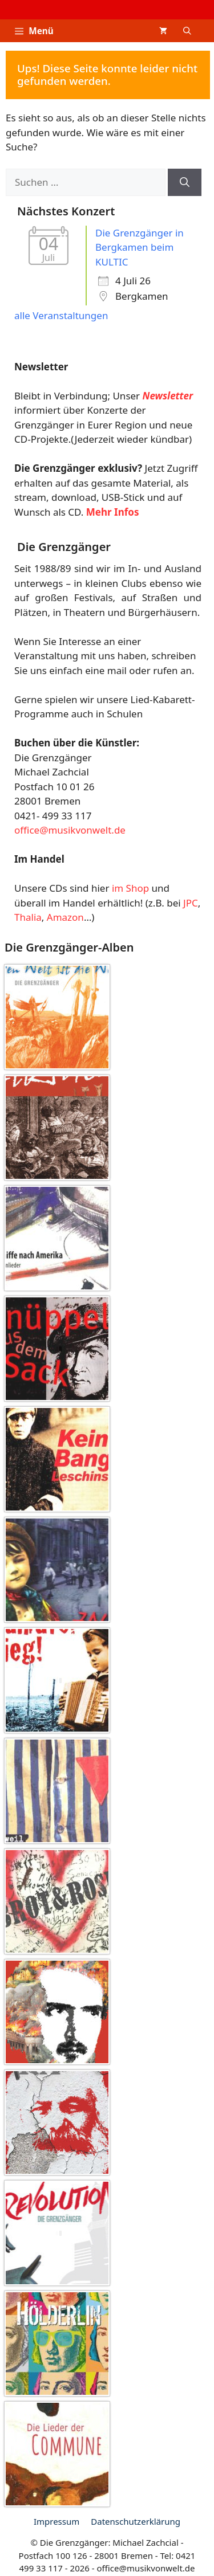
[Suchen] (184, 182)
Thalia (28, 917)
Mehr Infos (112, 512)
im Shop (130, 888)
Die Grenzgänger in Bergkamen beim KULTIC (139, 247)
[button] (187, 30)
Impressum (56, 2521)
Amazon (65, 917)
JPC (190, 902)
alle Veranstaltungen (61, 315)
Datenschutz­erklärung (135, 2521)
